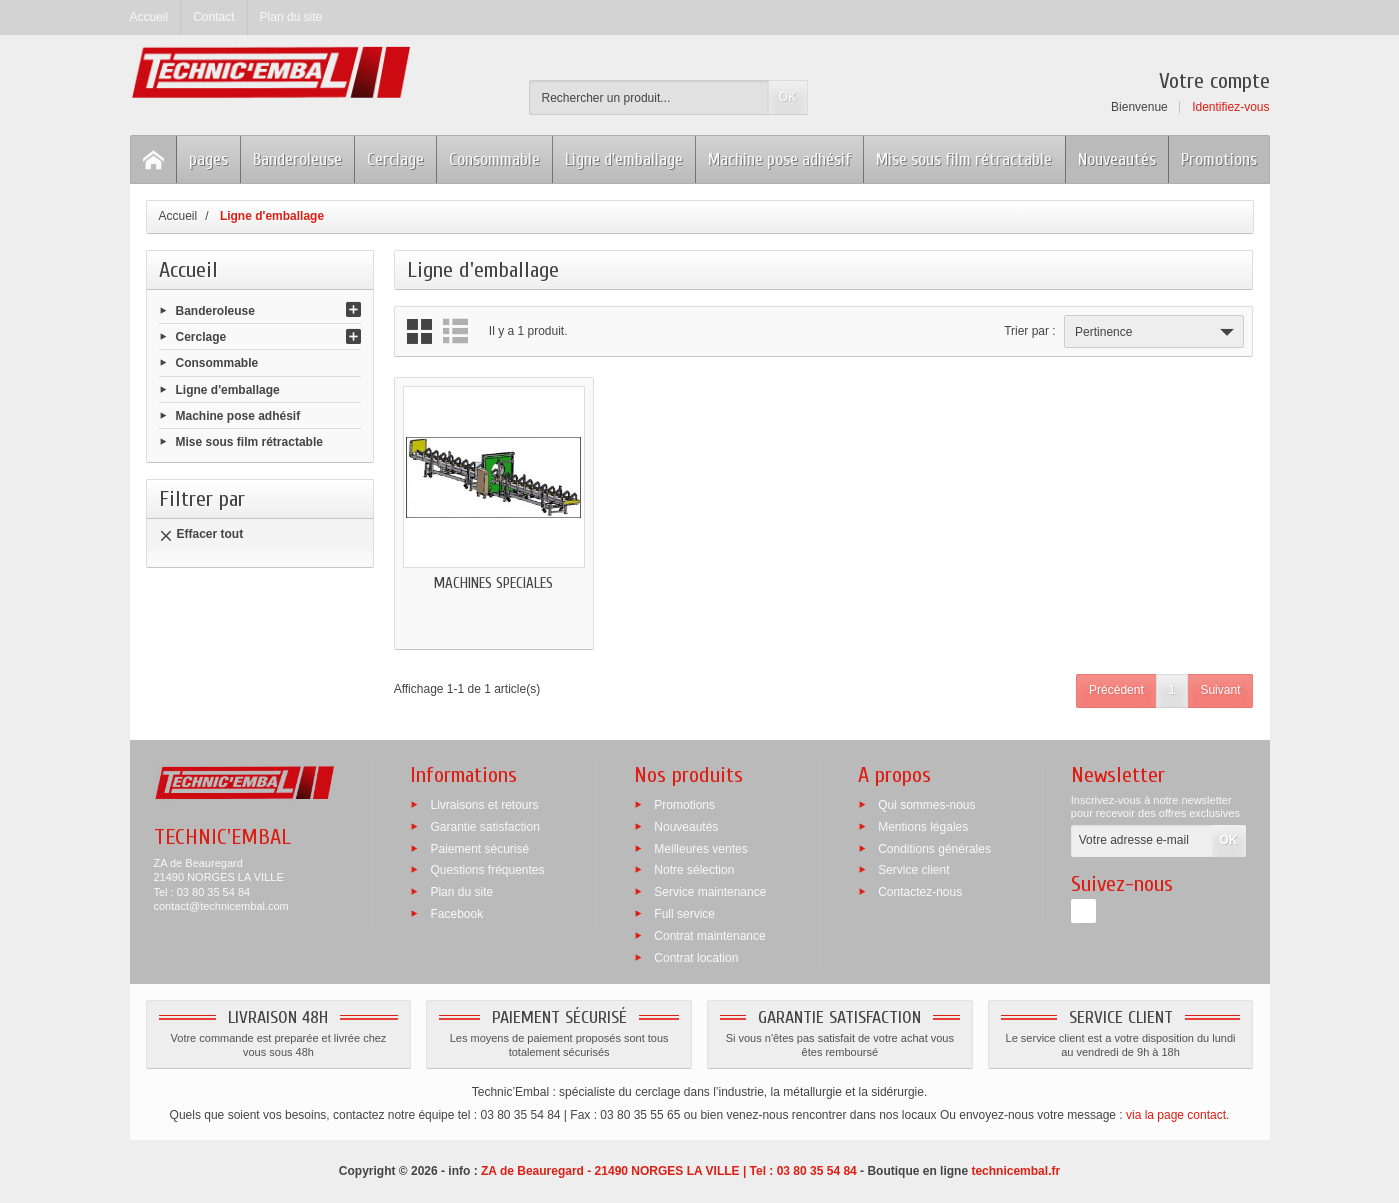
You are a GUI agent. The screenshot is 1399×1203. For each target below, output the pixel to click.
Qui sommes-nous (926, 805)
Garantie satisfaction (484, 826)
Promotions (1219, 159)
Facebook (456, 914)
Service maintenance (710, 892)
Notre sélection (694, 870)
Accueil (188, 270)
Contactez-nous (920, 892)
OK (787, 97)
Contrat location (696, 957)
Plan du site (461, 892)
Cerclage (395, 159)
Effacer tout (201, 534)
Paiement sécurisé (479, 848)
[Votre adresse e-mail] (1142, 841)
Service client (913, 870)
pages (208, 159)
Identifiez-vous (1230, 107)
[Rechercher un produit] (649, 97)
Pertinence (1156, 332)
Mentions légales (923, 826)
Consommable (494, 159)
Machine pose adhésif (779, 159)
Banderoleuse (297, 159)
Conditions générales (934, 848)
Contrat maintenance (709, 935)
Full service (684, 914)
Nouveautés (1117, 159)
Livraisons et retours (484, 805)
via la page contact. (1177, 1115)
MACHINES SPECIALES (493, 583)
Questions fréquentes (487, 870)
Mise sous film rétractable (964, 159)
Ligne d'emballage (624, 159)
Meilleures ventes (700, 848)
